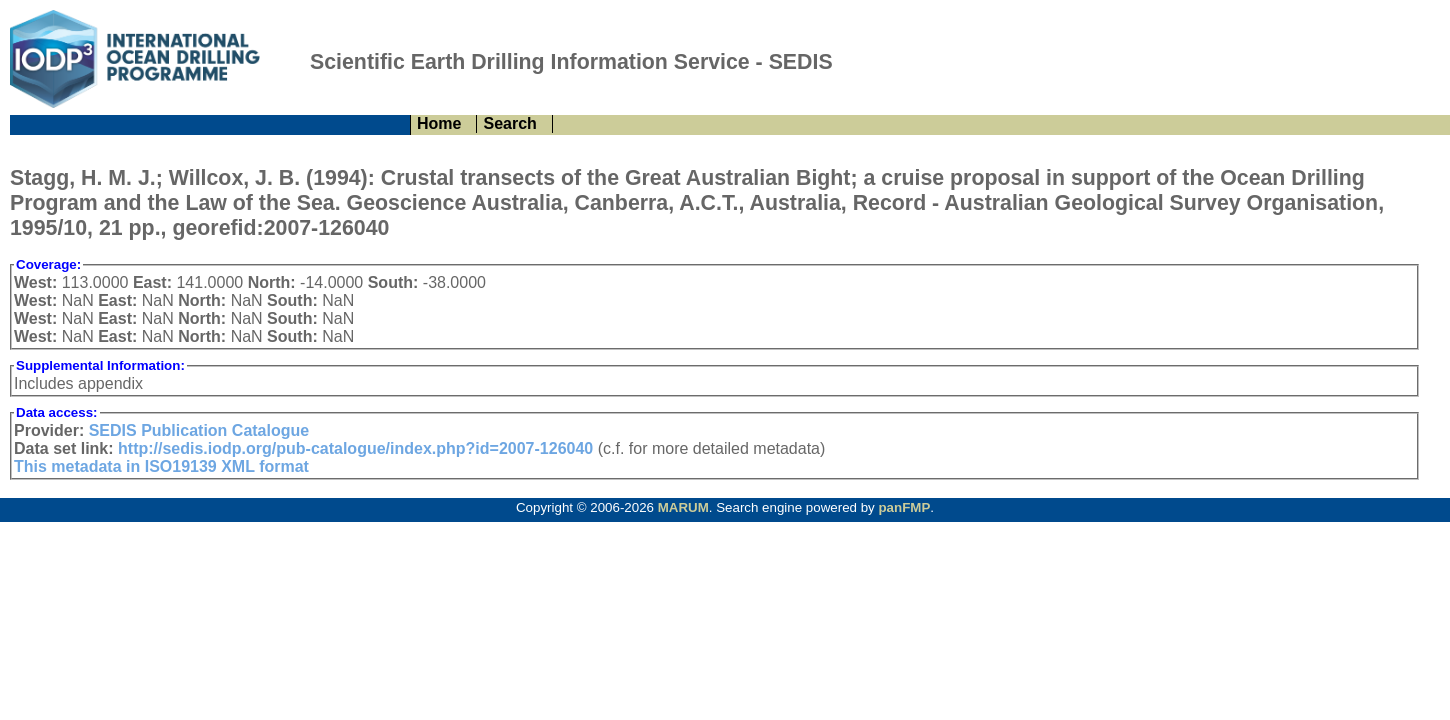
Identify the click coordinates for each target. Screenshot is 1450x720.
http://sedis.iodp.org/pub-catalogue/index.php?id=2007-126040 (355, 448)
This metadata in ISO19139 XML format (161, 466)
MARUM (683, 507)
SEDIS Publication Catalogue (199, 430)
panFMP (904, 507)
